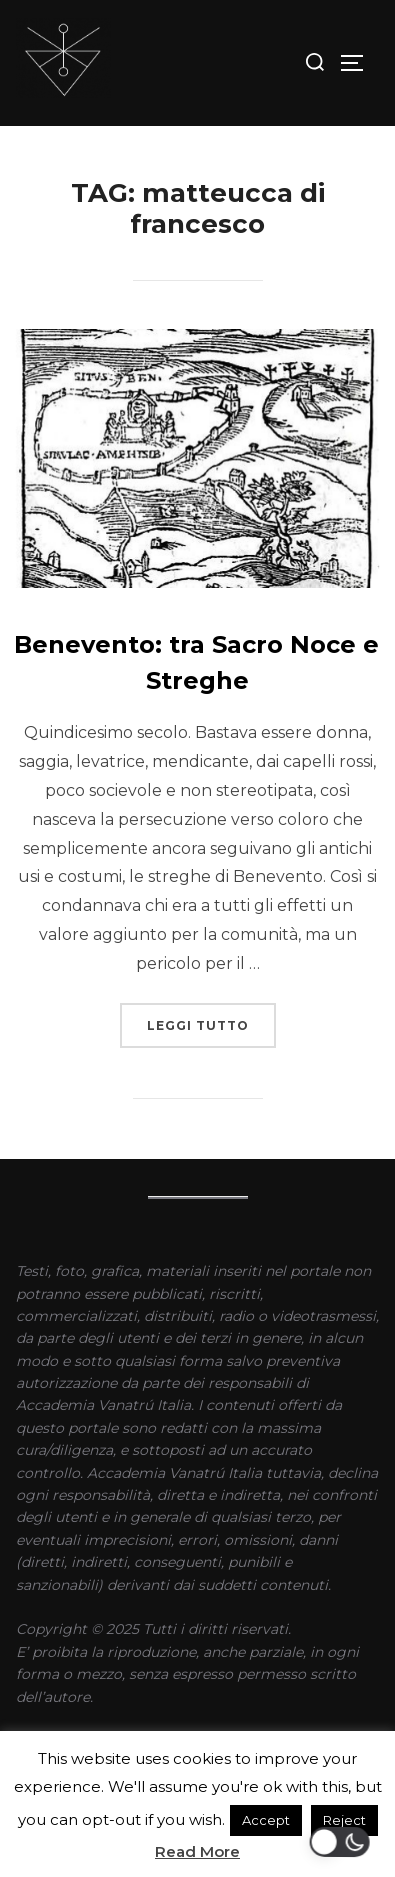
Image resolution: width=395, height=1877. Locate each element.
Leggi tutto (211, 1018)
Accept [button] (266, 1820)
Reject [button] (344, 1820)
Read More (197, 1851)
